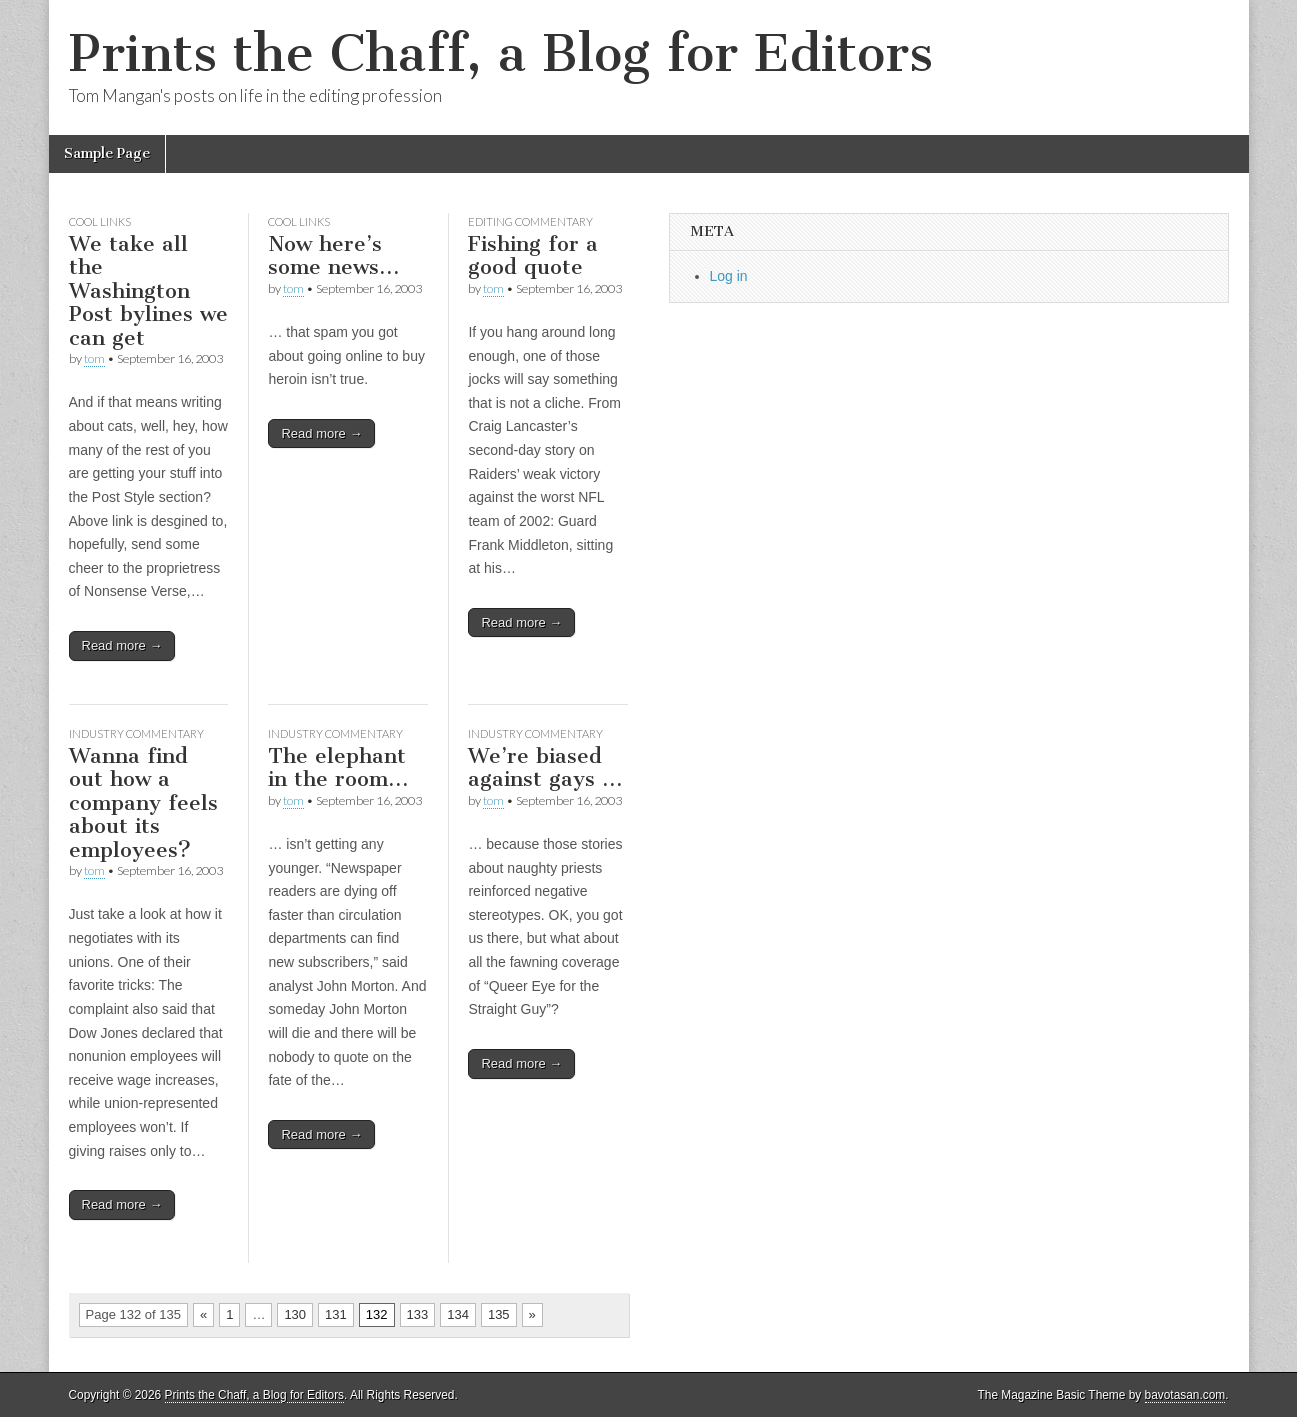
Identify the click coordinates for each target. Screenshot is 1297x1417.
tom (94, 358)
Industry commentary (136, 733)
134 (458, 1314)
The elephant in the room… (338, 767)
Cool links (100, 221)
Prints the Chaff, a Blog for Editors (501, 53)
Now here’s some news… (333, 255)
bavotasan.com (1185, 1395)
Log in (729, 276)
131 (336, 1314)
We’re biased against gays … (545, 767)
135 (499, 1314)
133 (418, 1314)
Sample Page (107, 153)
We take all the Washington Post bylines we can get (148, 290)
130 (295, 1314)
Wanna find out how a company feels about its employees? (143, 802)
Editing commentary (530, 221)
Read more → (122, 645)
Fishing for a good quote (533, 255)
